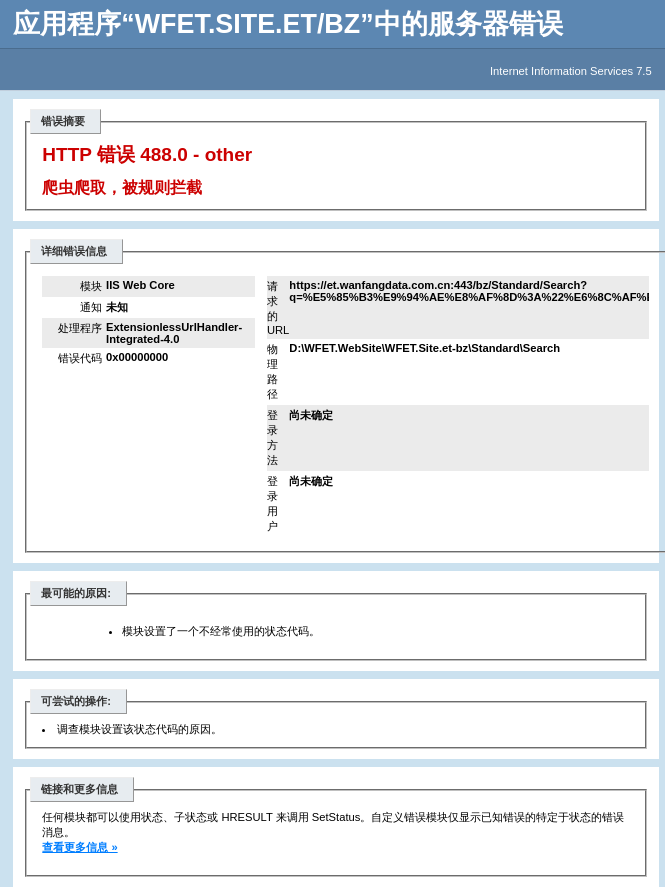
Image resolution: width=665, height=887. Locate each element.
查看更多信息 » (79, 847)
